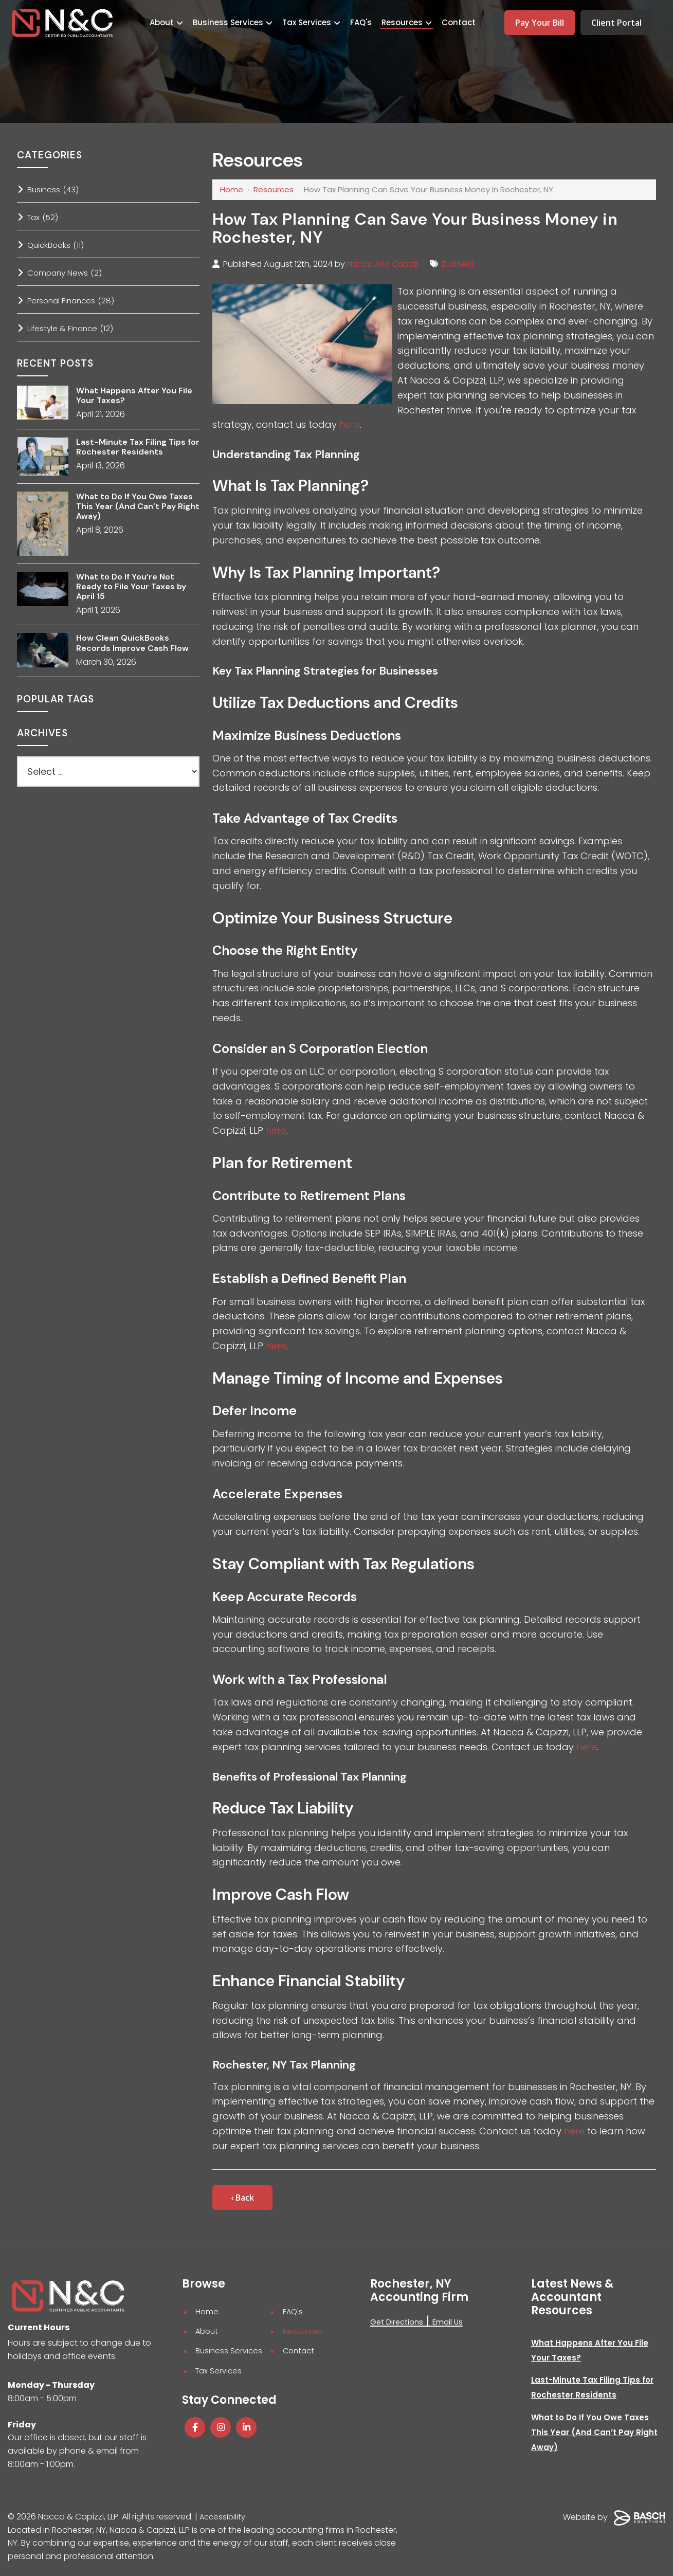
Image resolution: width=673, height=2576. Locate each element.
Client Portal (616, 22)
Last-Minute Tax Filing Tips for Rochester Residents (137, 447)
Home (231, 189)
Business (464, 264)
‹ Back (242, 2197)
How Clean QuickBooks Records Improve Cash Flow (132, 642)
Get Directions (399, 2322)
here (349, 424)
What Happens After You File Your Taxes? (134, 395)
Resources (273, 189)
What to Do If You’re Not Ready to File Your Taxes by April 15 (131, 587)
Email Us (454, 2322)
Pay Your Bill (539, 22)
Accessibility (223, 2517)
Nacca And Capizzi (385, 264)
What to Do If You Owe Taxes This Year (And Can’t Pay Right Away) (137, 506)
